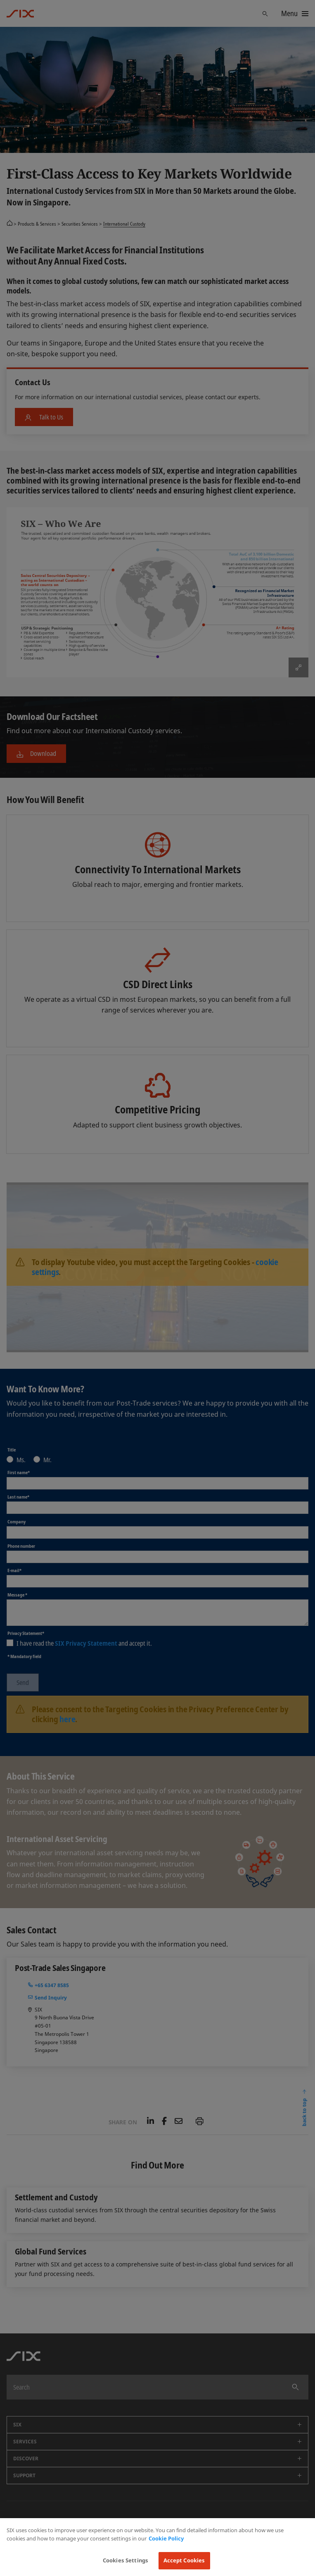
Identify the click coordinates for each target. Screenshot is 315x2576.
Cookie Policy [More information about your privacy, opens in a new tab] (166, 2538)
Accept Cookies (184, 2560)
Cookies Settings (125, 2560)
